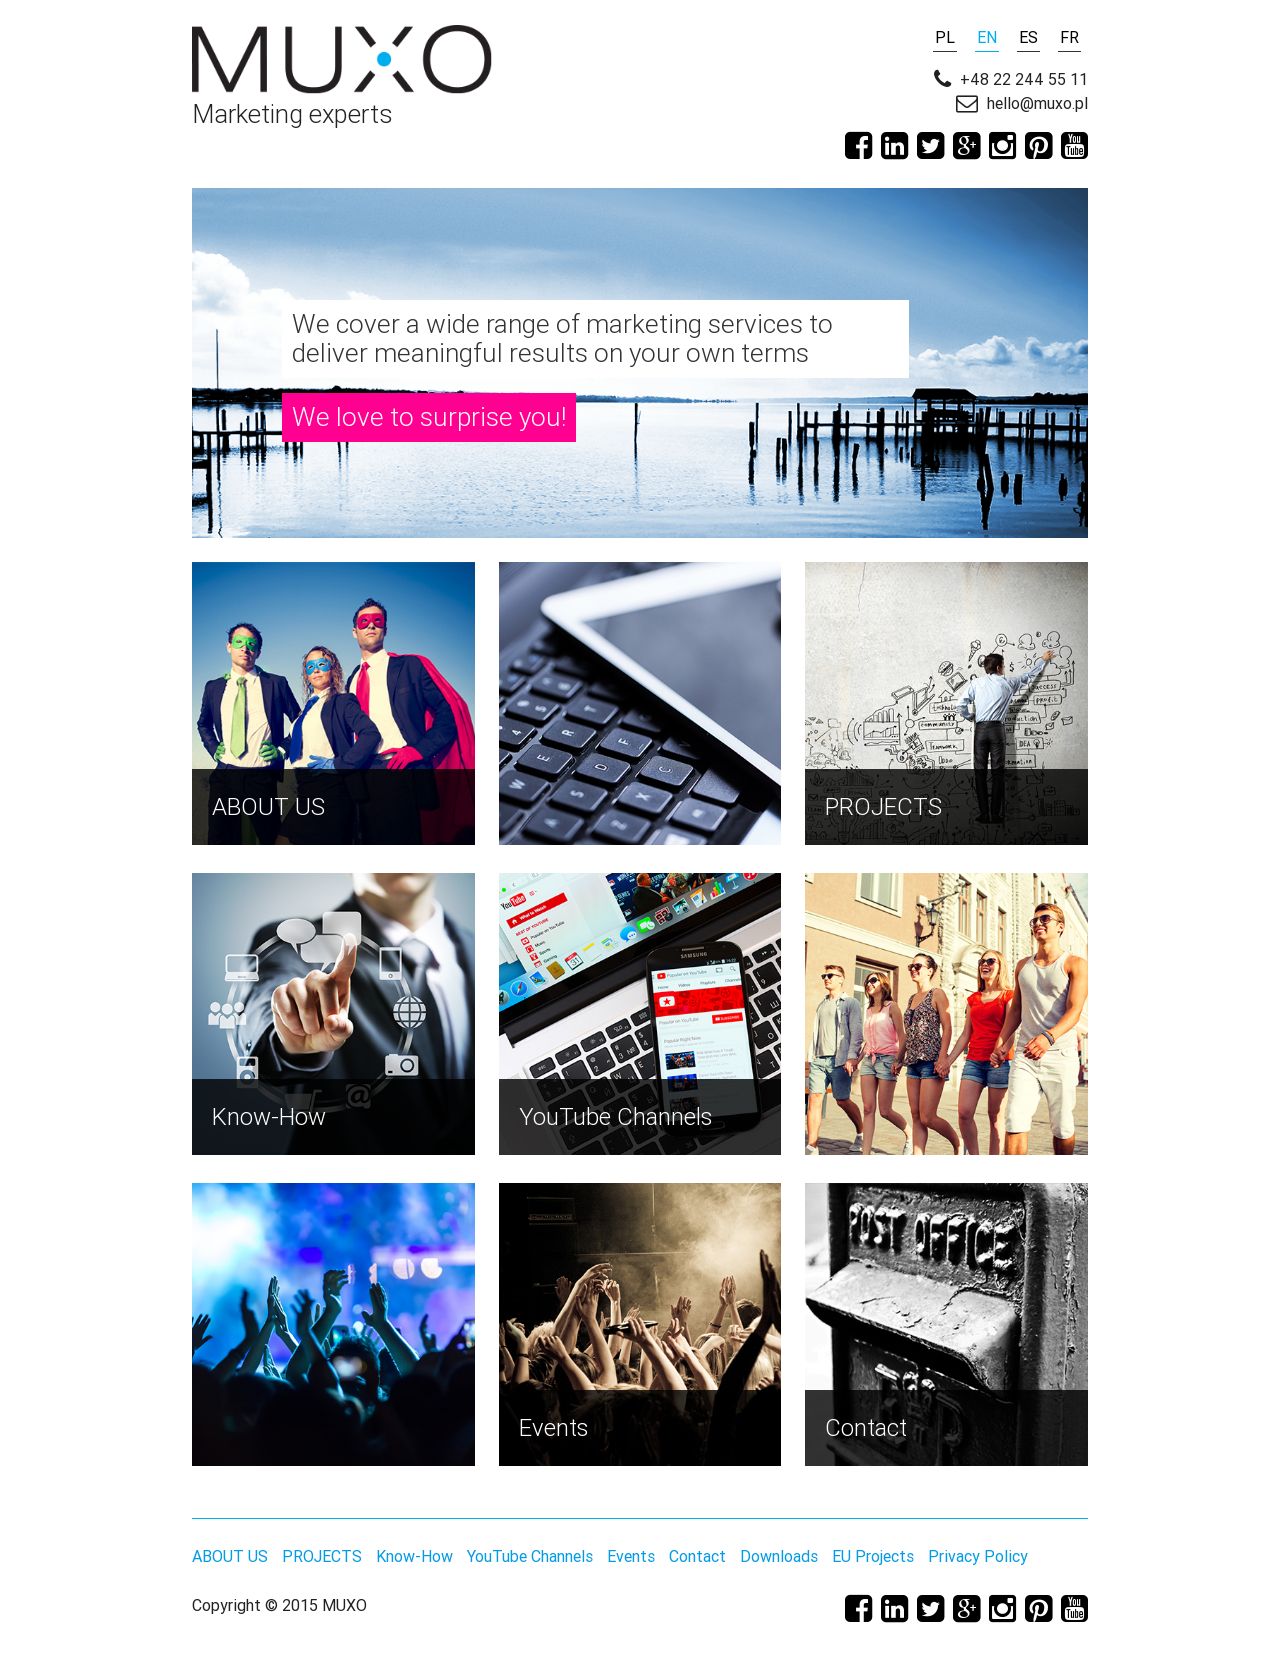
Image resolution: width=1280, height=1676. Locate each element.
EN (987, 37)
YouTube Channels (530, 1556)
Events (631, 1556)
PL (945, 37)
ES (1028, 37)
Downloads (779, 1556)
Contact (697, 1556)
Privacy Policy (978, 1556)
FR (1069, 37)
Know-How (414, 1556)
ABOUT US (230, 1556)
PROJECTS (322, 1556)
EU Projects (873, 1556)
